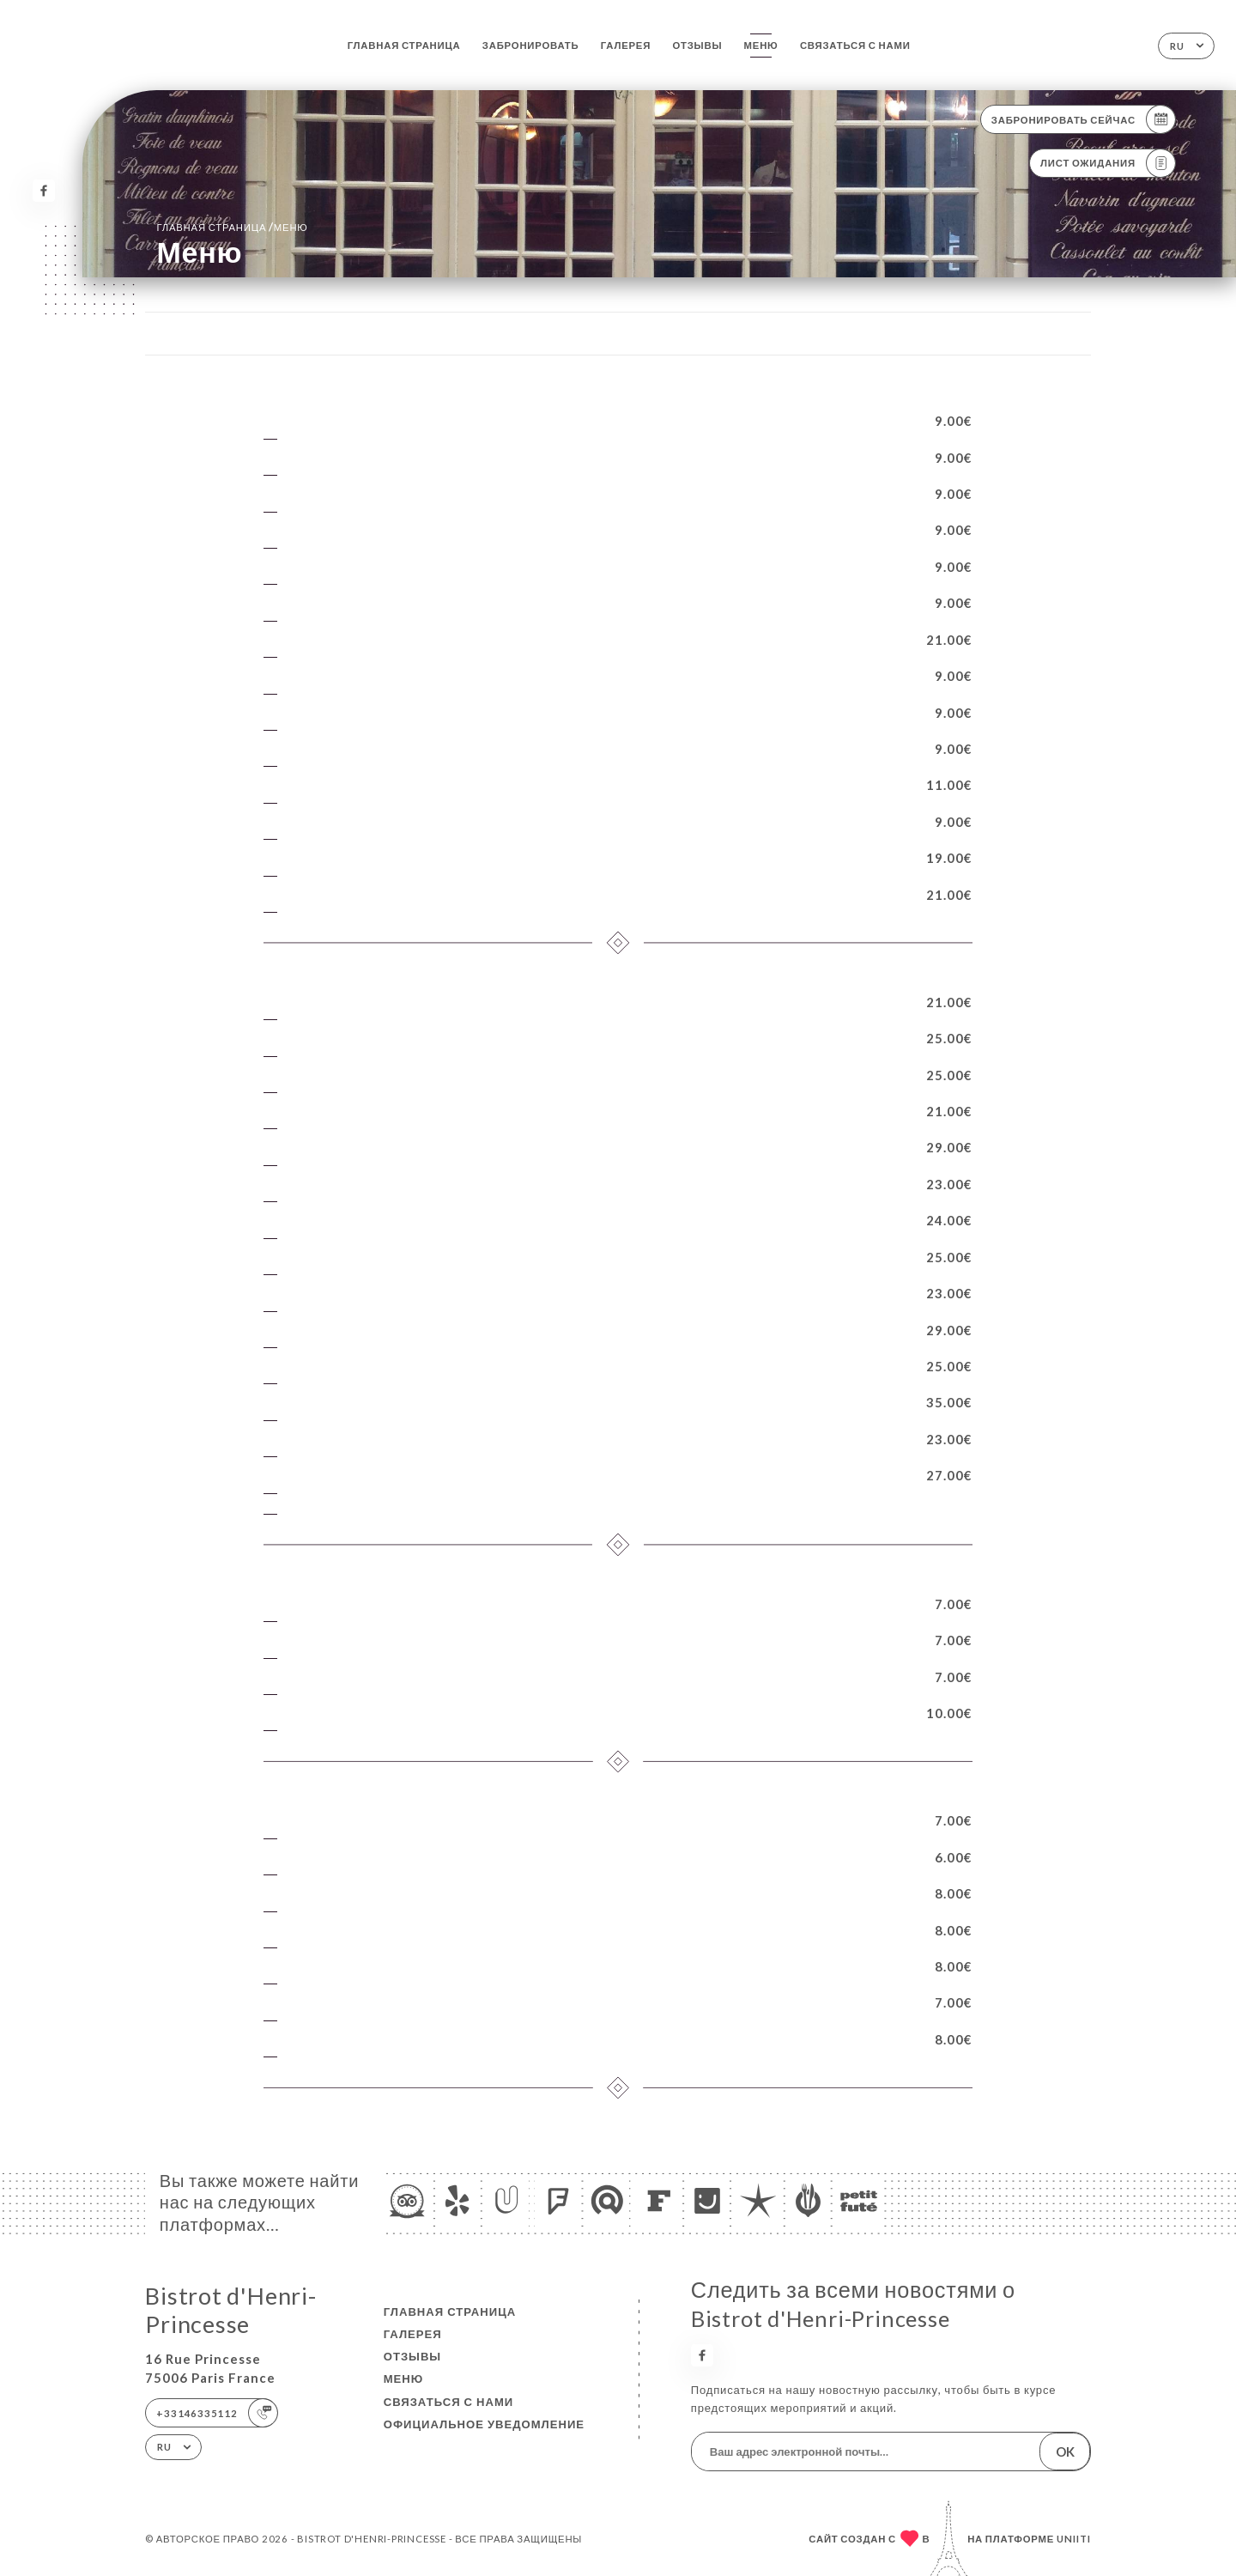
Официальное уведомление (484, 2424)
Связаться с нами (855, 45)
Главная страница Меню (231, 227)
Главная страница (404, 45)
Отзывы (697, 45)
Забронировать (530, 45)
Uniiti (1074, 2538)
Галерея (626, 45)
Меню (761, 45)
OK (1065, 2451)
